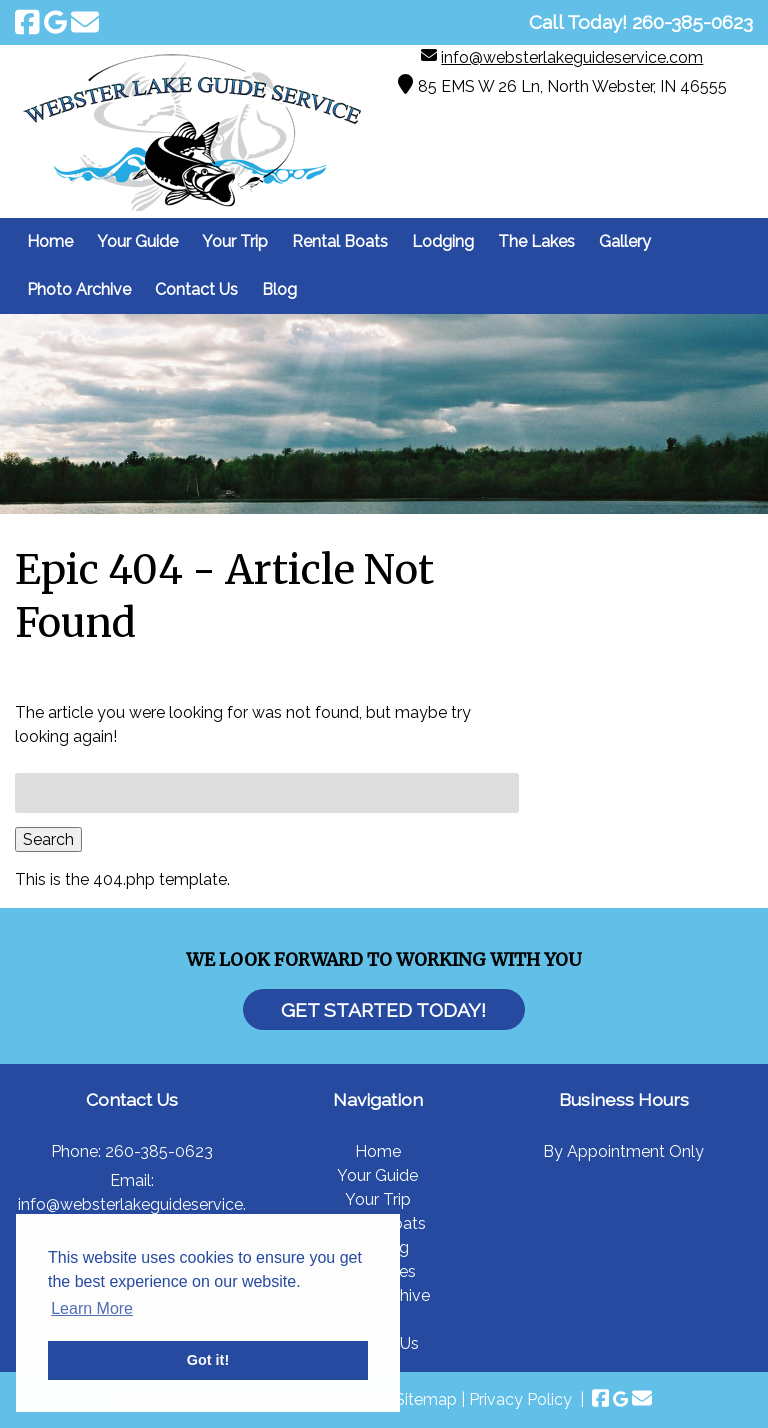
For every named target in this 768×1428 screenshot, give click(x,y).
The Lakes (536, 241)
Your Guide (137, 241)
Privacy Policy (520, 1399)
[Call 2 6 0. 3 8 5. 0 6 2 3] (692, 22)
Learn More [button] (92, 1308)
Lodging (443, 241)
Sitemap (426, 1399)
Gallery (625, 241)
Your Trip (235, 241)
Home (50, 241)
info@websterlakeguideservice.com (572, 57)
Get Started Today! (383, 1010)
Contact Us (196, 289)
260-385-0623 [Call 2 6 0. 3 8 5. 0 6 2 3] (159, 1151)
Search (48, 839)
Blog (279, 289)
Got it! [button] (208, 1360)
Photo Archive (79, 289)
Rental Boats (340, 241)
